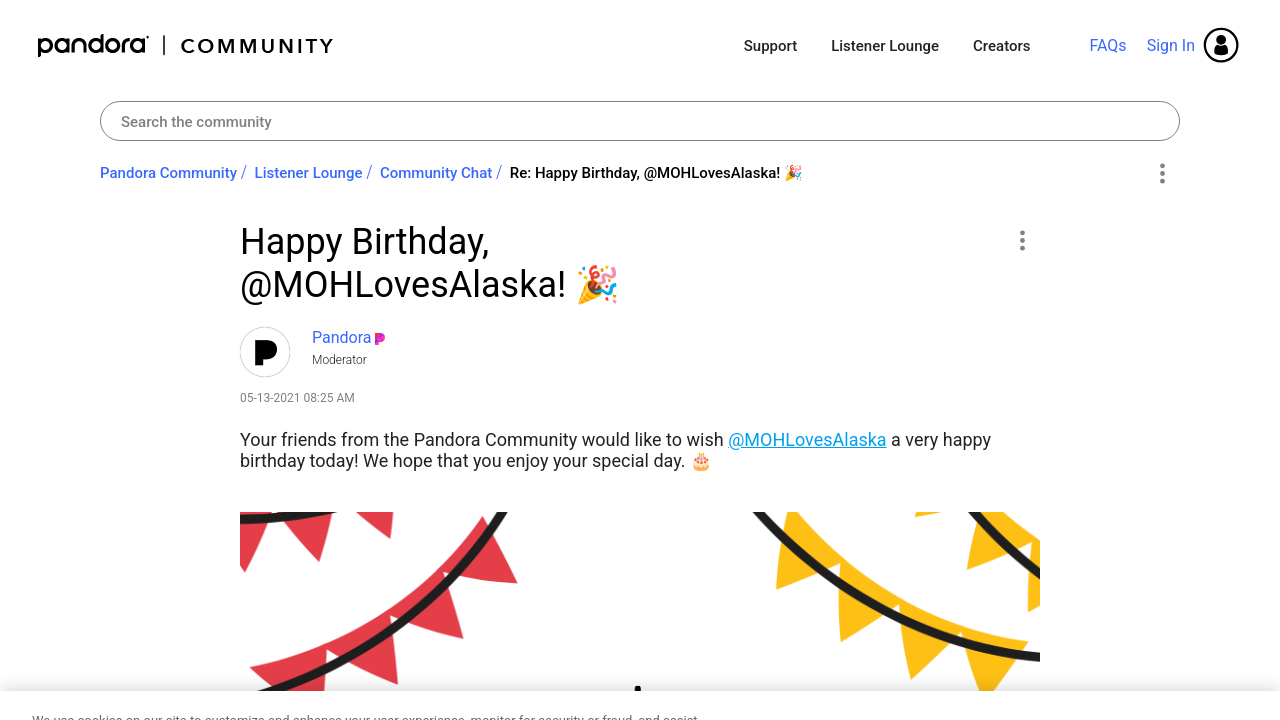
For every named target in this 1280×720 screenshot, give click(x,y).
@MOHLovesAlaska (807, 439)
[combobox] (640, 121)
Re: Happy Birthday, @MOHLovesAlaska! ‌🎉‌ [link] (656, 173)
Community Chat (436, 173)
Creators (1001, 46)
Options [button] (1161, 174)
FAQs (1107, 45)
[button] (1021, 240)
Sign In (1171, 45)
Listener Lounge (885, 46)
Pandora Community (186, 45)
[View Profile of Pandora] (342, 337)
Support (770, 46)
